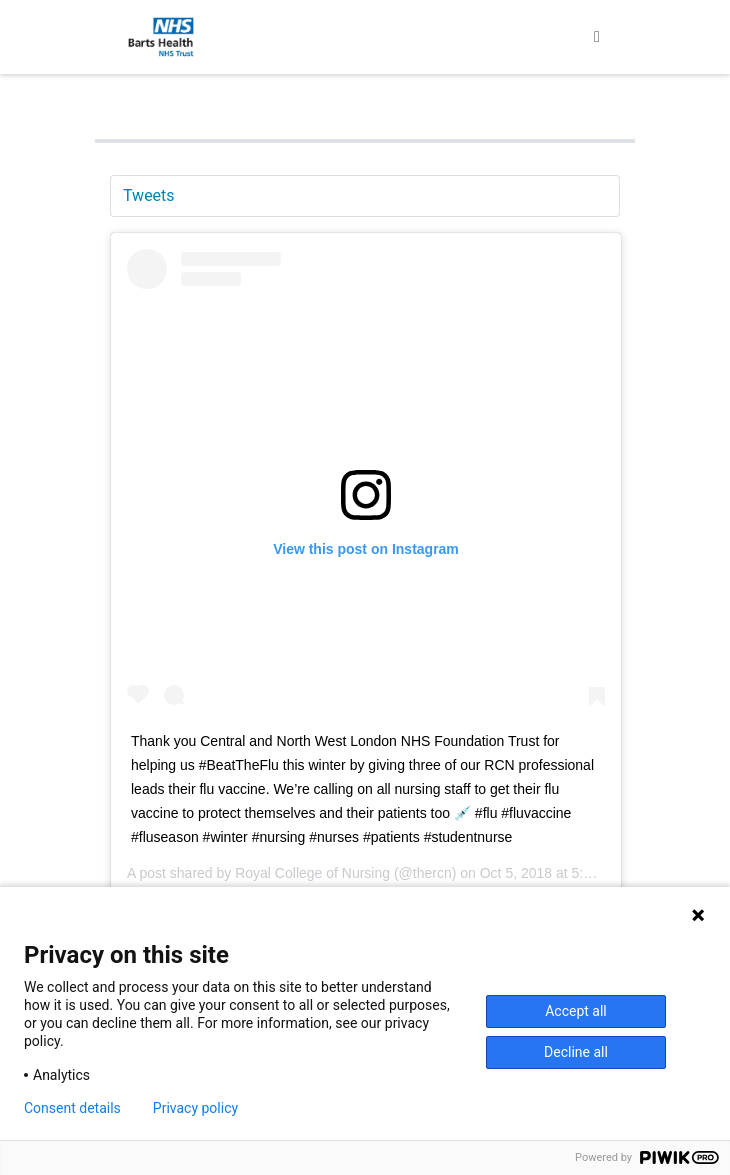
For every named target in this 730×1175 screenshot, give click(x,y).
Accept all (576, 1011)
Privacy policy (195, 1108)
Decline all (576, 1052)
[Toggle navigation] (597, 37)
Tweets (149, 195)
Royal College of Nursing (312, 873)
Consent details (72, 1108)
